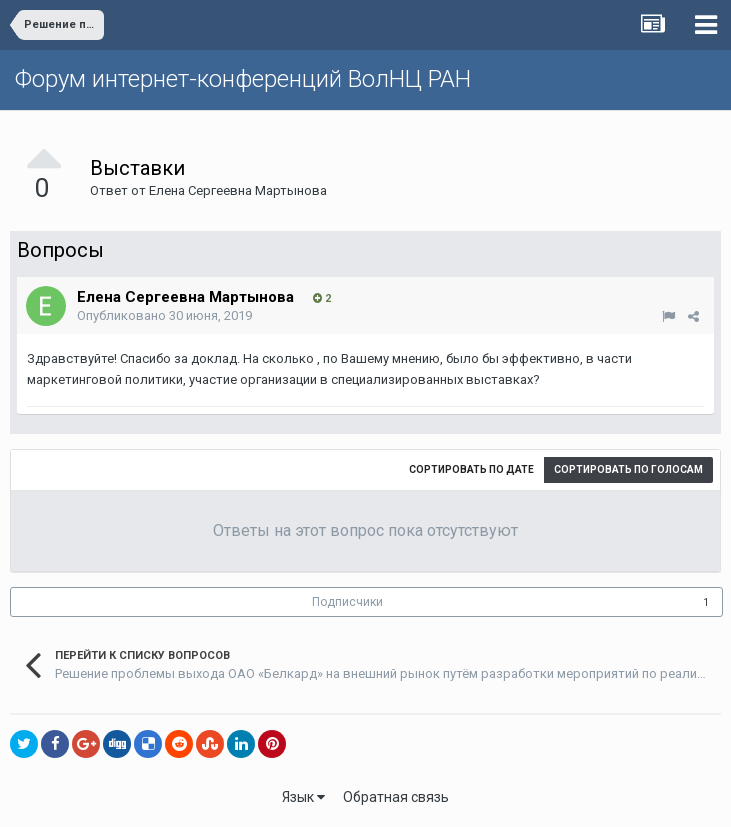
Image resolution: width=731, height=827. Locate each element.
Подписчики (347, 602)
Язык (303, 797)
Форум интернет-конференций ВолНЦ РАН (243, 79)
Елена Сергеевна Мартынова (238, 190)
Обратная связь (396, 797)
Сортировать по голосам (628, 469)
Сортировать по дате (471, 469)
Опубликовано (164, 315)
